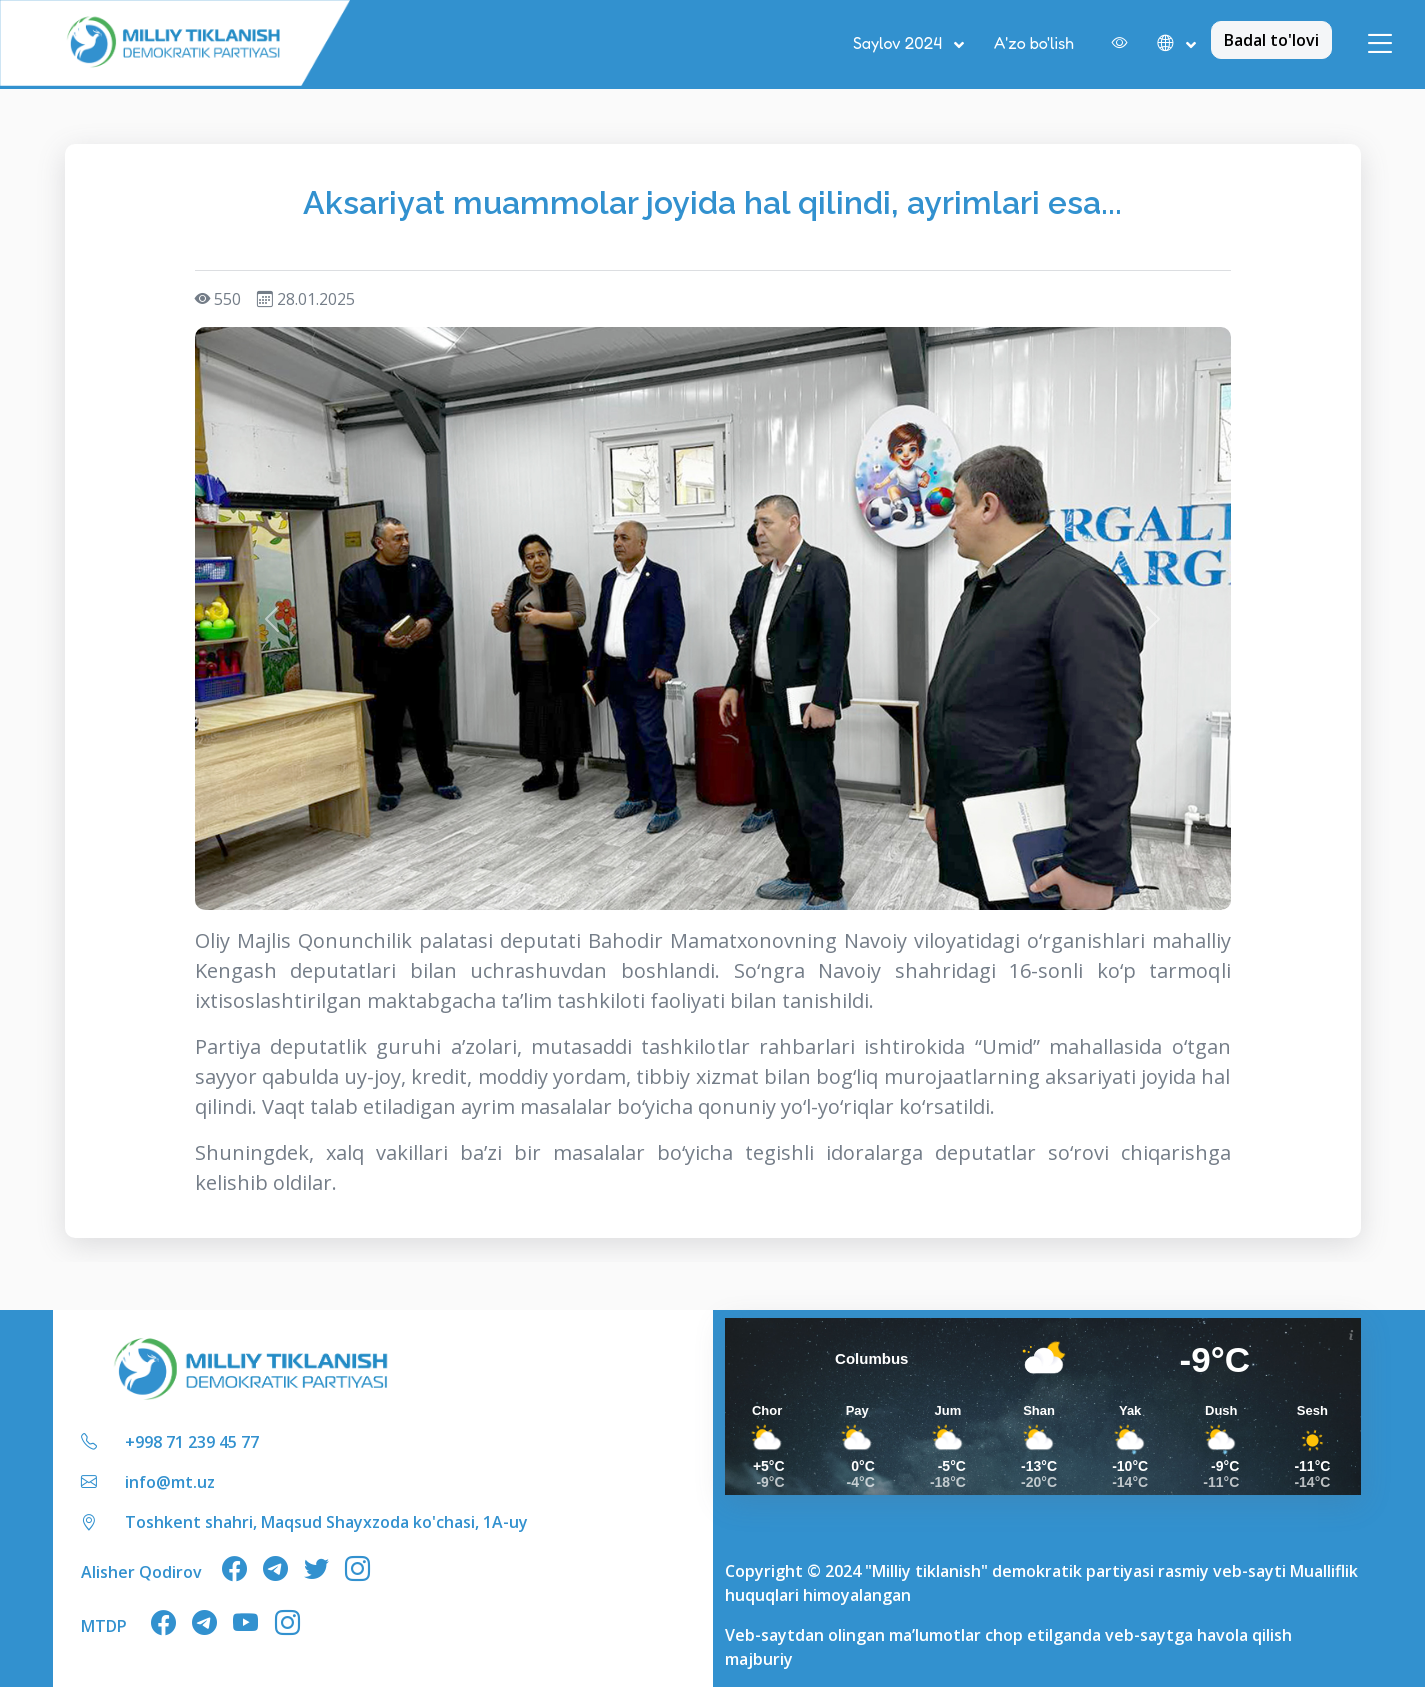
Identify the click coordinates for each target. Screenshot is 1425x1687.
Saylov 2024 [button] (899, 43)
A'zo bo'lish (1034, 43)
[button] (1176, 44)
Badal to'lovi (1271, 40)
